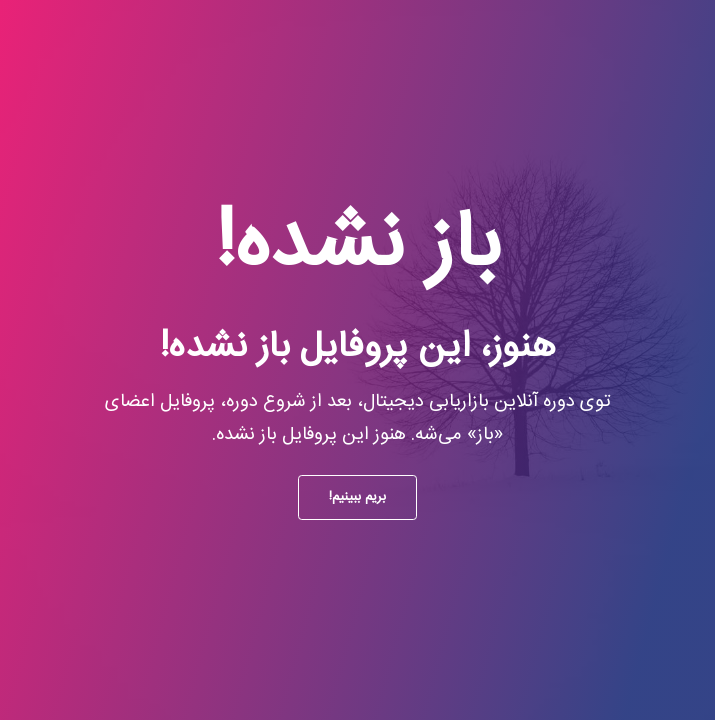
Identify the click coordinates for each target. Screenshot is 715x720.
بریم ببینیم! (357, 497)
